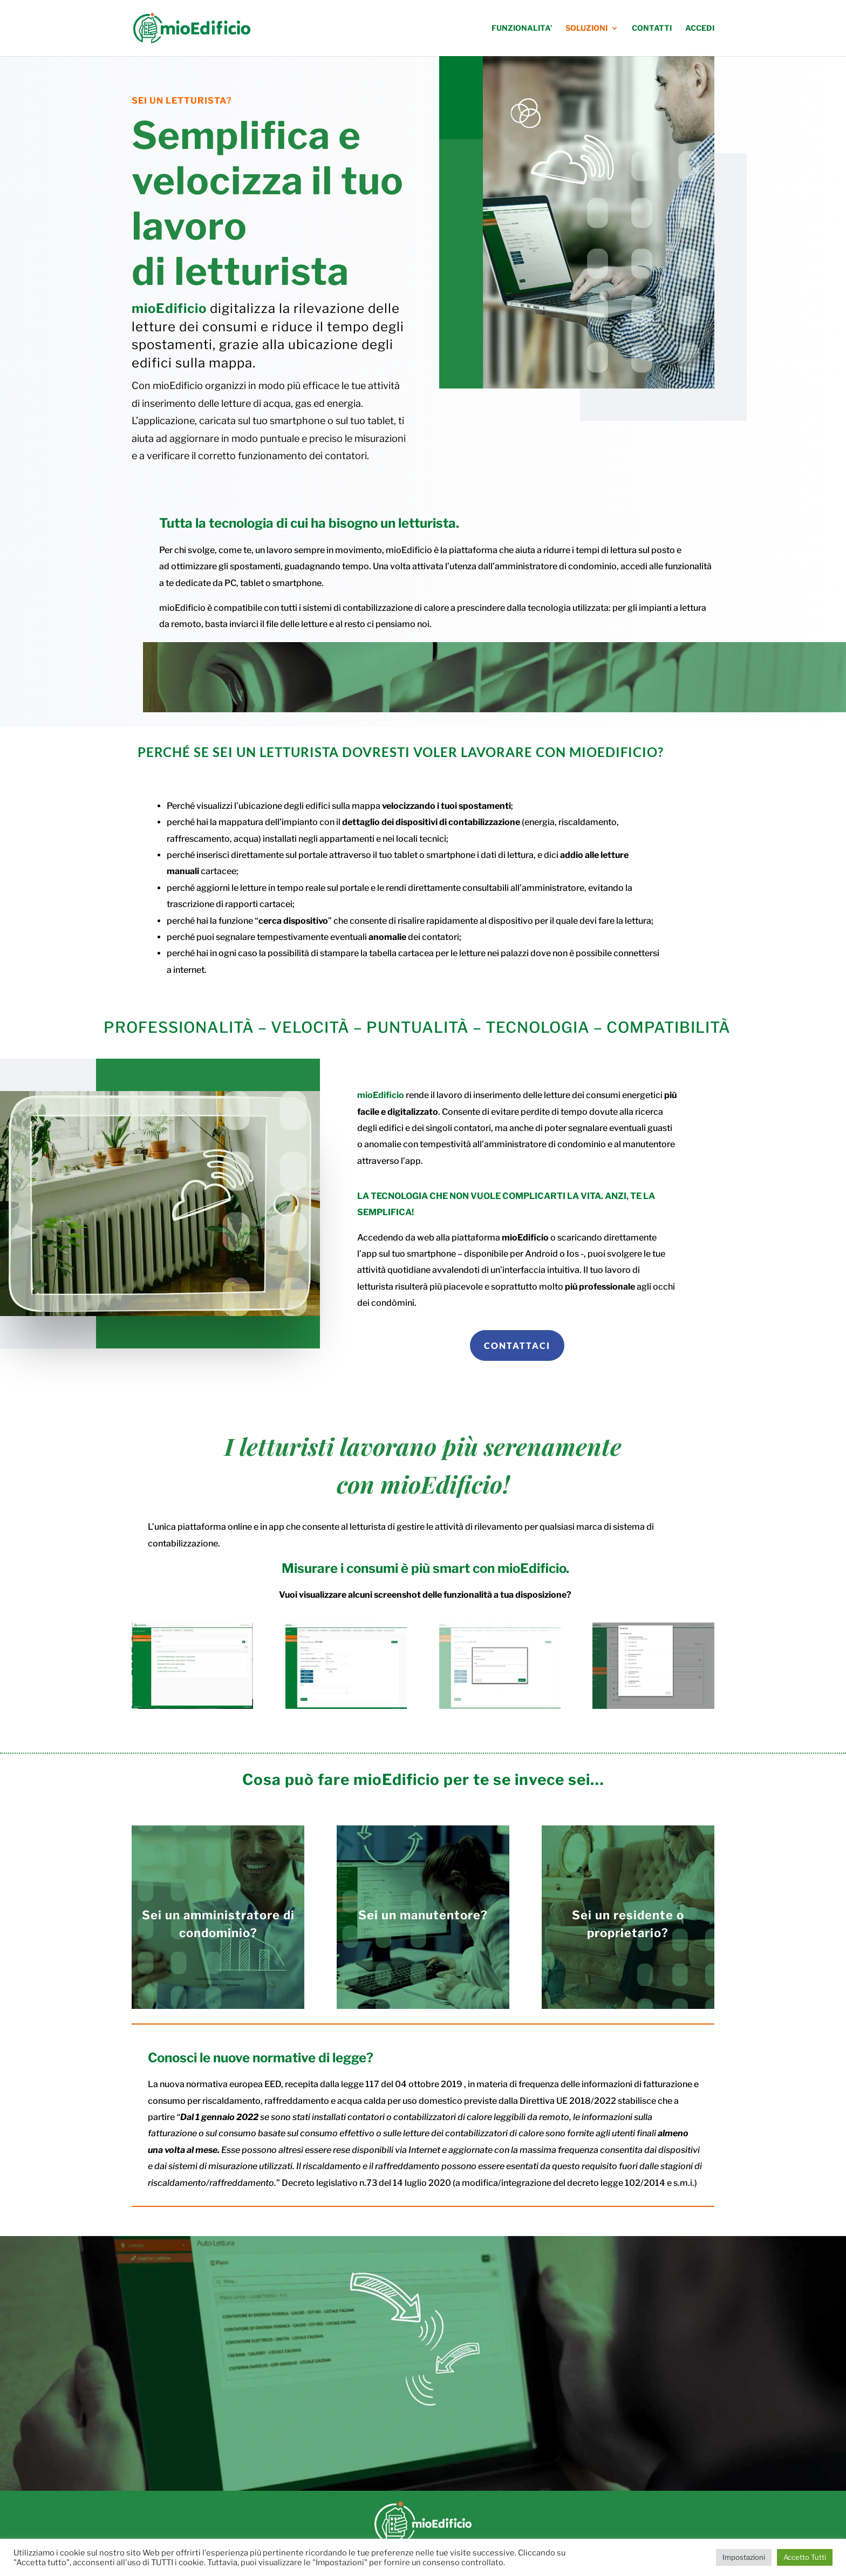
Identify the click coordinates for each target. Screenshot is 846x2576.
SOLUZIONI (586, 28)
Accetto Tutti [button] (804, 2557)
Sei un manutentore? (423, 1915)
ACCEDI (699, 28)
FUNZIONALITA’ (522, 28)
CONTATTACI (517, 1345)
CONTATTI (652, 28)
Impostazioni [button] (743, 2557)
